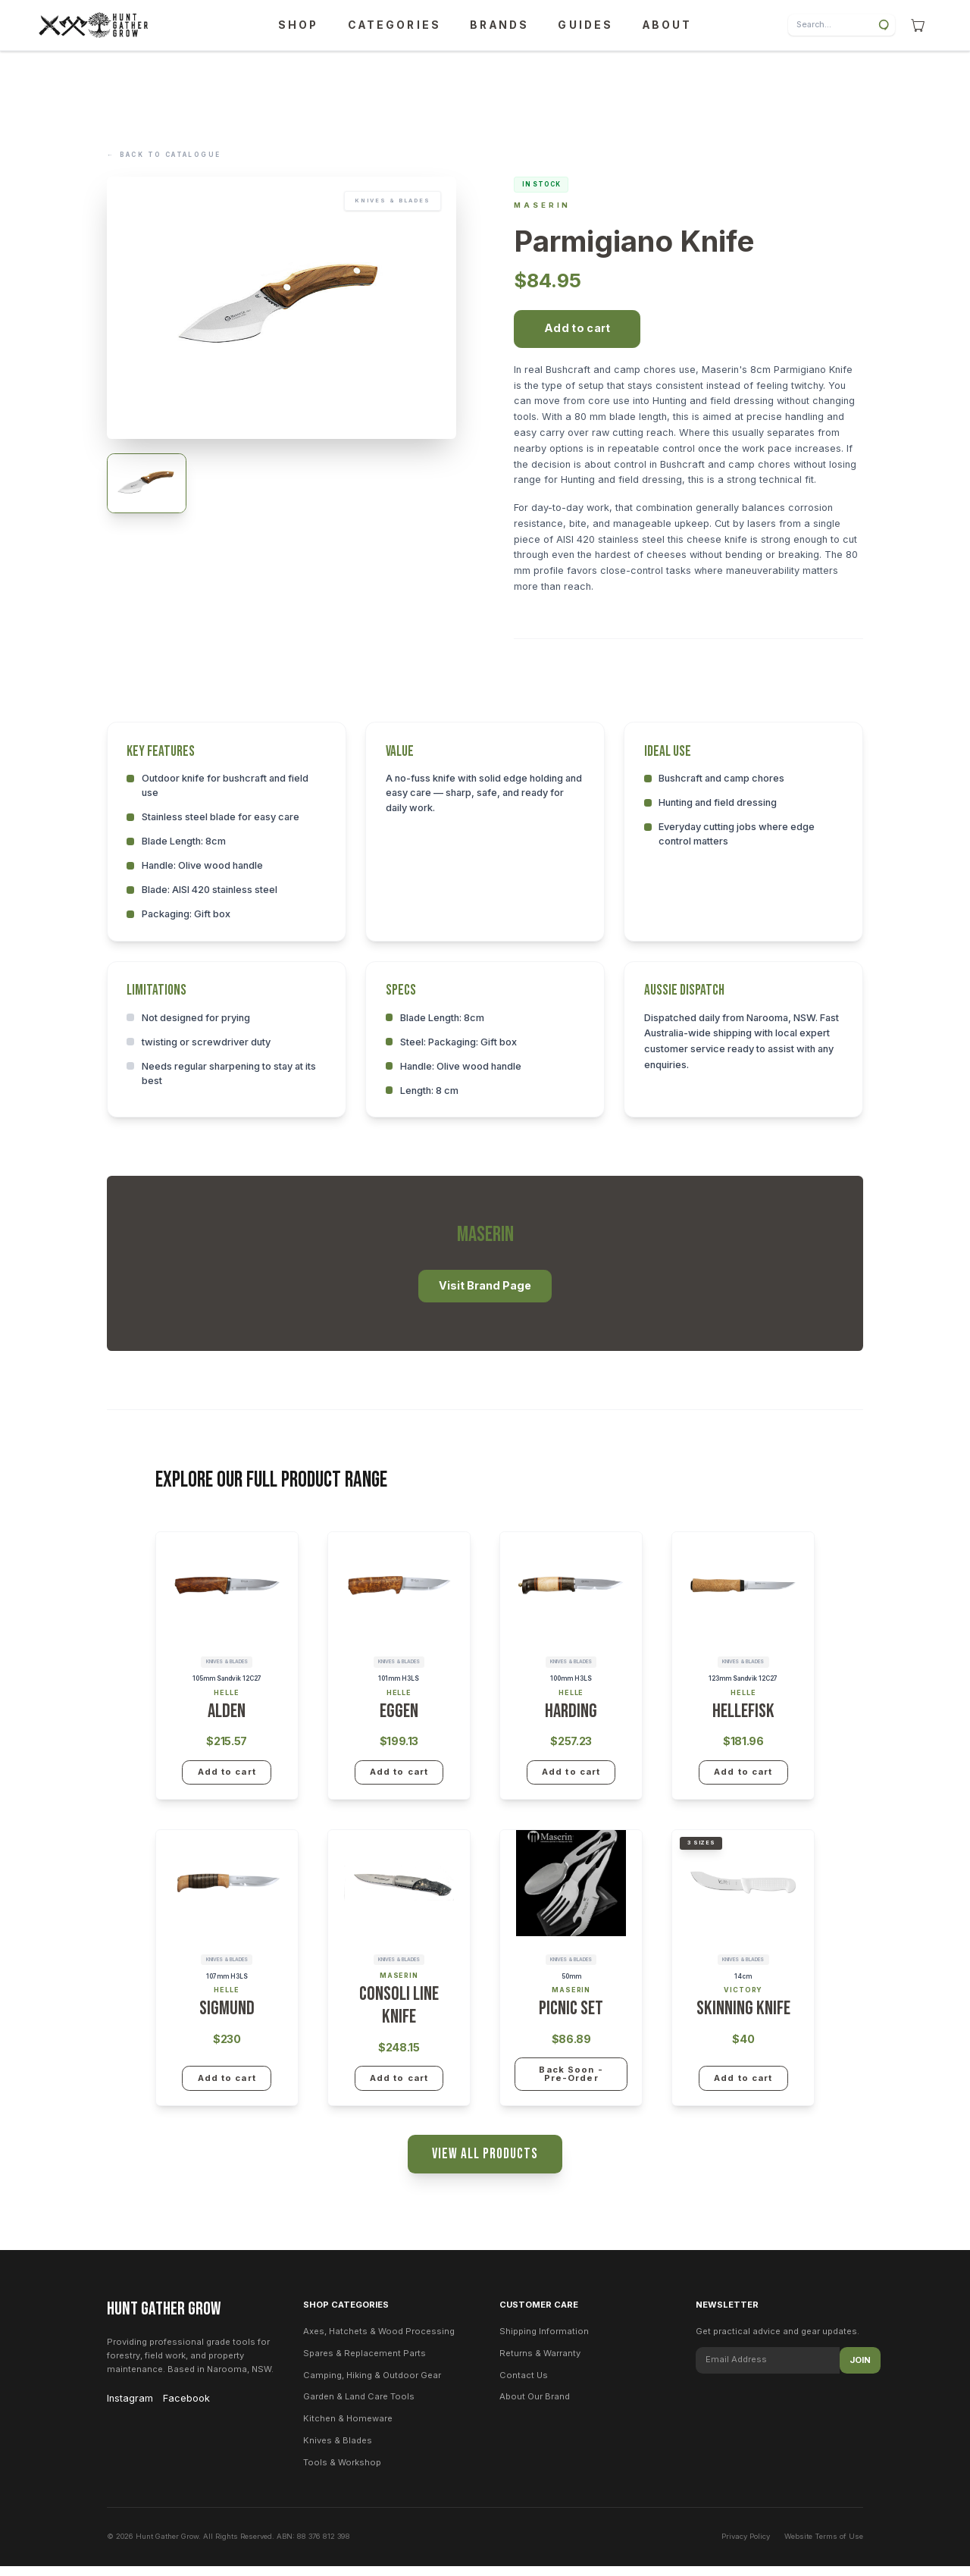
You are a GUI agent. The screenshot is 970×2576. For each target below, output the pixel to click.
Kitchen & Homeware (348, 2428)
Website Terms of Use (823, 2546)
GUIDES (585, 25)
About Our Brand (534, 2406)
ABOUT (668, 25)
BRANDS (499, 25)
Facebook (186, 2407)
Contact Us (523, 2384)
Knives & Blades (337, 2450)
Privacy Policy (745, 2546)
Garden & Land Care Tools (359, 2406)
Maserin (542, 213)
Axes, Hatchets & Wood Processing (379, 2341)
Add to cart (577, 336)
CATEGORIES (394, 25)
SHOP (298, 25)
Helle (226, 1701)
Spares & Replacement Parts (364, 2363)
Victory (743, 1998)
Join (860, 2369)
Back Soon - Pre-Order (570, 2082)
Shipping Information (544, 2341)
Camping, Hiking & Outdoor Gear (372, 2384)
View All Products (484, 2162)
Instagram (130, 2407)
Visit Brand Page (485, 1293)
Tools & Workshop (342, 2472)
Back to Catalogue (164, 156)
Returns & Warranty (539, 2363)
